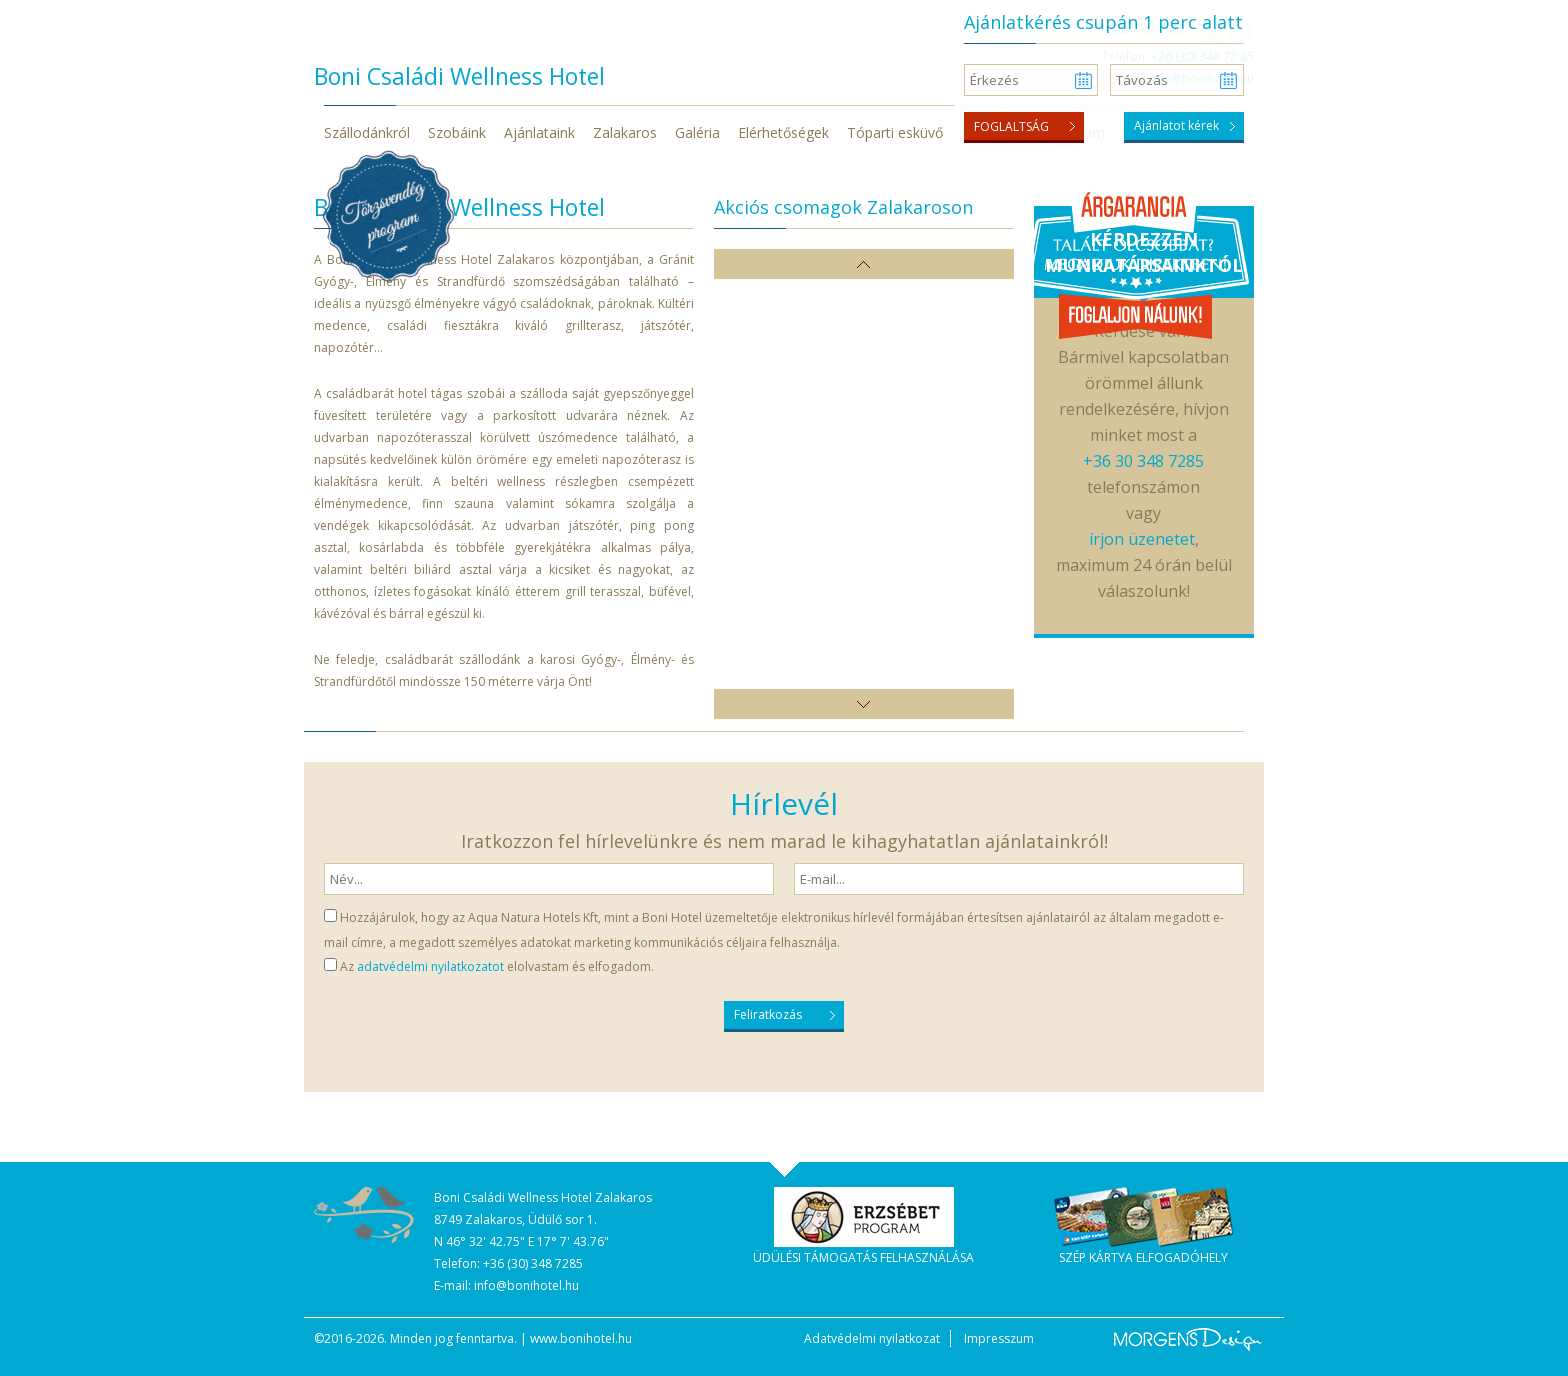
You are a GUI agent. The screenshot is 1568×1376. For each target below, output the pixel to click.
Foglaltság (1011, 126)
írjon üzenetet (1142, 539)
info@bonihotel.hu (526, 1285)
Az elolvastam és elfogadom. (497, 966)
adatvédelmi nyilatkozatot (430, 966)
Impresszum (999, 1338)
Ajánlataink (539, 132)
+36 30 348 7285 (1143, 461)
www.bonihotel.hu (581, 1338)
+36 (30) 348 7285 (533, 1263)
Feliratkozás (768, 1014)
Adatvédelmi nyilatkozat (872, 1338)
